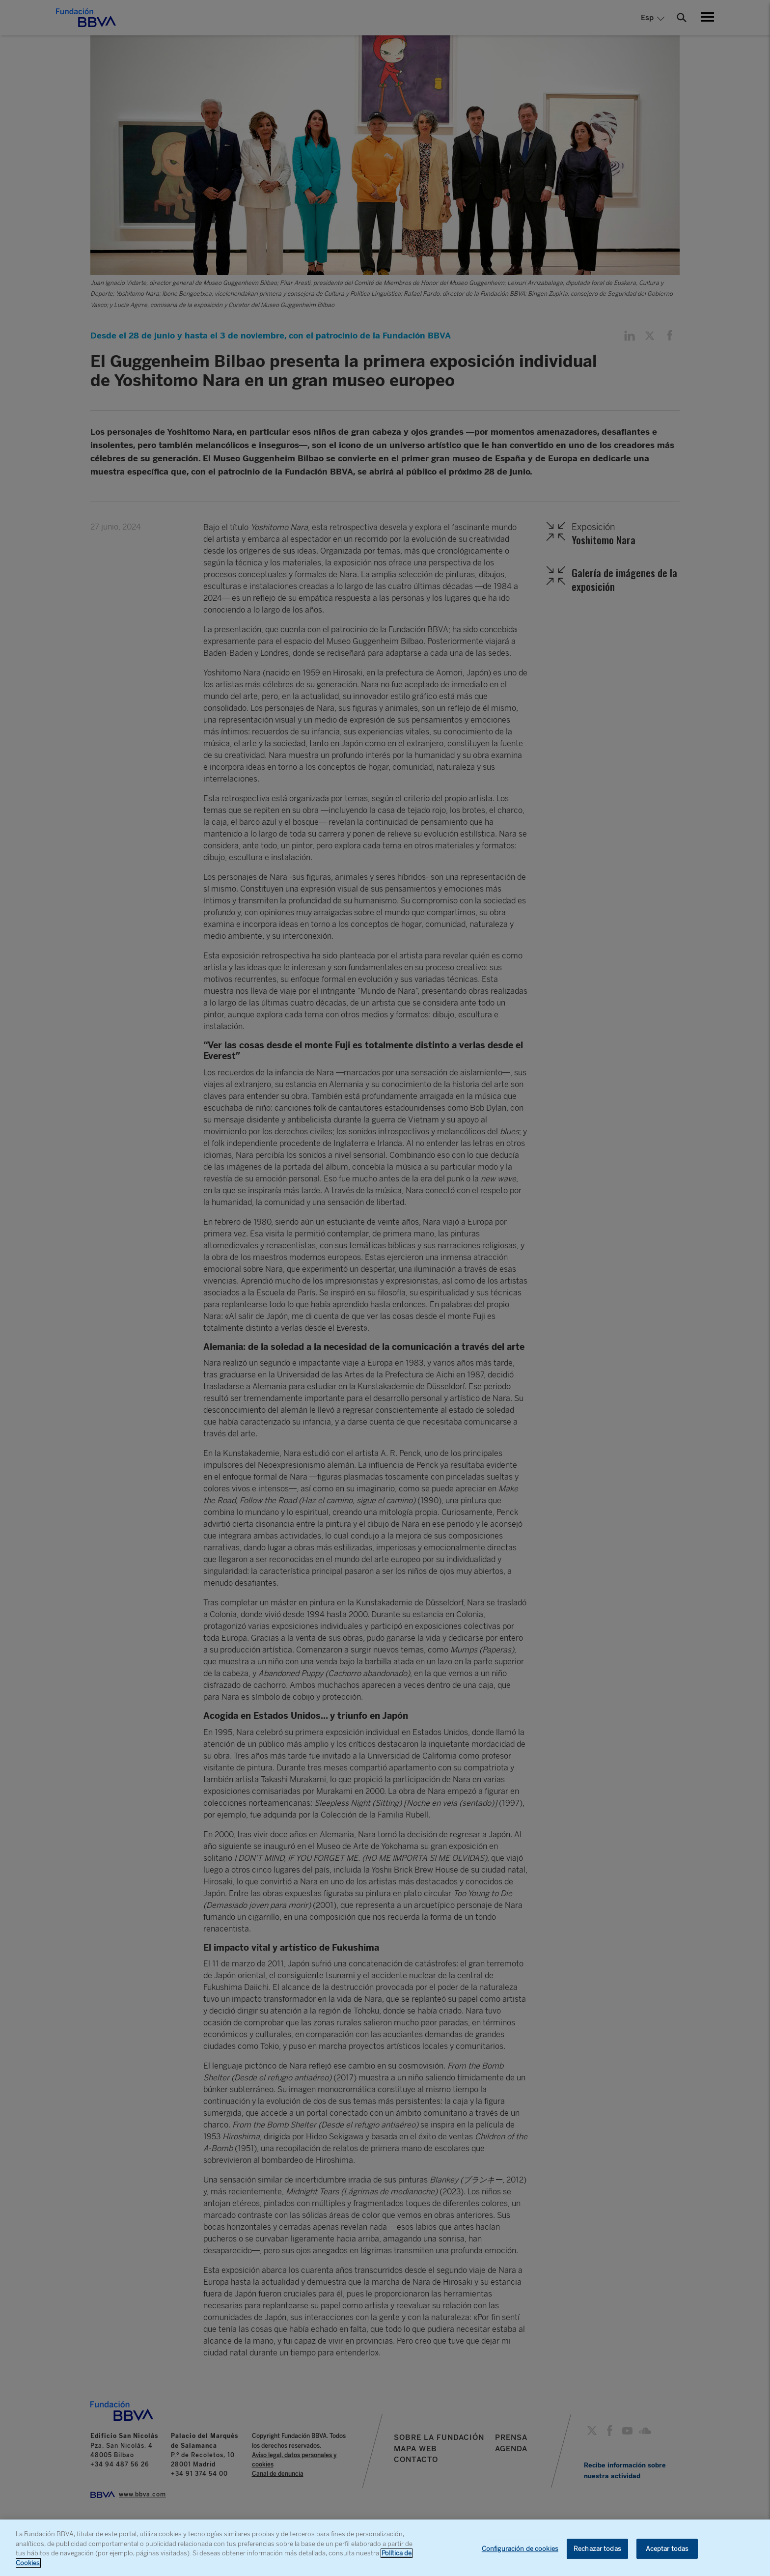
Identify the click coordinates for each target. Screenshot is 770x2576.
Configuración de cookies (520, 2552)
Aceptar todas (667, 2552)
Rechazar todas (597, 2552)
